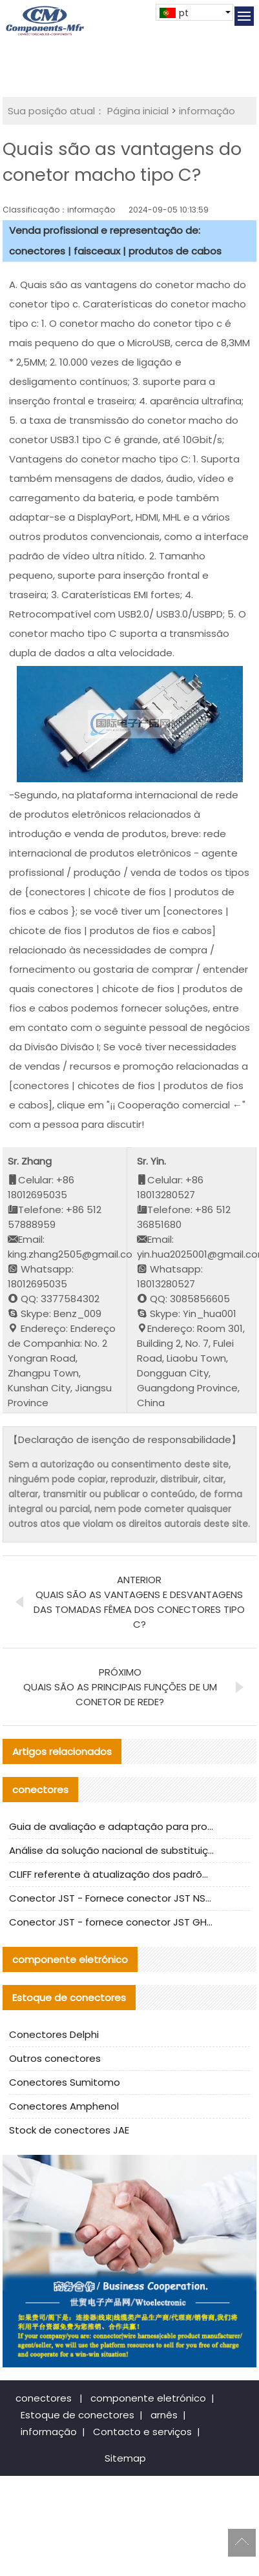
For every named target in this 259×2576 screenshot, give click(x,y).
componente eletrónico (148, 2398)
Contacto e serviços (142, 2431)
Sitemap (125, 2458)
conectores (44, 2398)
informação (207, 111)
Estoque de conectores (77, 2415)
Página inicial (138, 111)
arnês (164, 2415)
